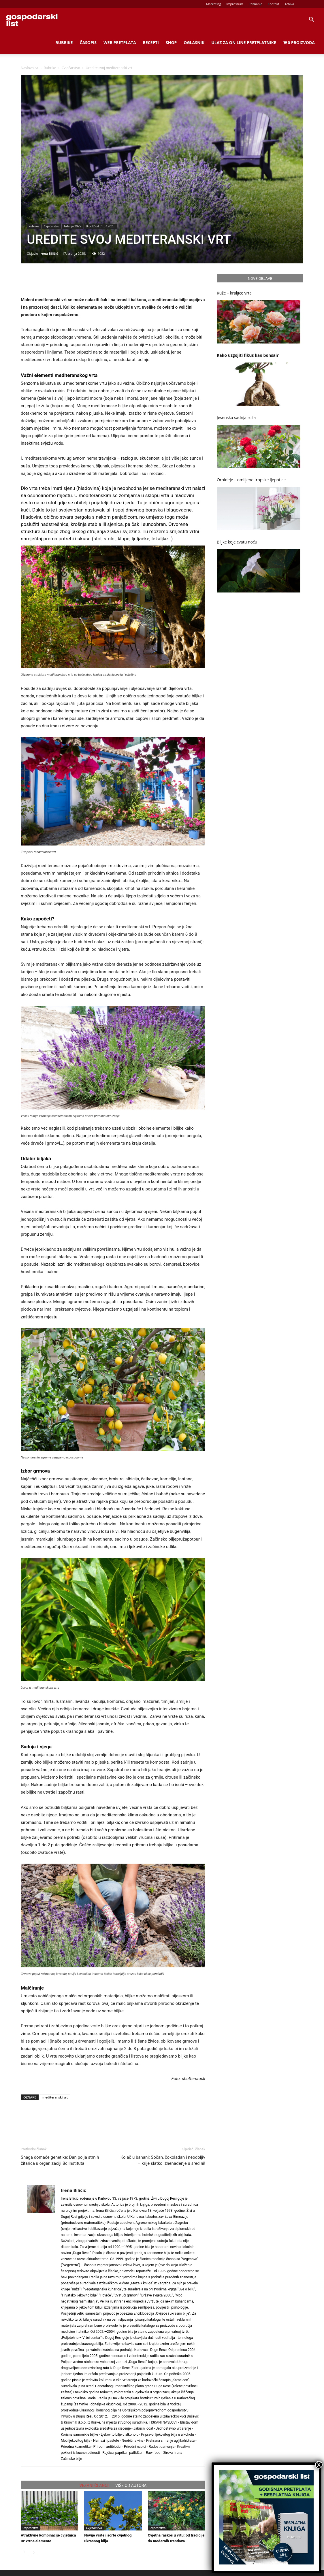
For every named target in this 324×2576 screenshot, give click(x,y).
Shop (171, 42)
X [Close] (319, 2465)
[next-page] (33, 2552)
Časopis (88, 42)
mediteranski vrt (55, 2097)
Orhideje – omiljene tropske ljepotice (251, 479)
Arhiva (289, 4)
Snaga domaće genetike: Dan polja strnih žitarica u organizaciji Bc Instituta (60, 2160)
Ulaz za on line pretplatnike (243, 42)
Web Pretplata (119, 42)
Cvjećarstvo (71, 67)
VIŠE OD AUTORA (130, 2485)
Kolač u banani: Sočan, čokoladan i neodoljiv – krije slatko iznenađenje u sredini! (162, 2160)
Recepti (151, 42)
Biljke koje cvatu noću (237, 542)
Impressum (234, 4)
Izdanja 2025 (72, 226)
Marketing (213, 4)
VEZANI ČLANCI (94, 2485)
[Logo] (32, 19)
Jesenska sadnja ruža (236, 417)
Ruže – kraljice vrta (234, 293)
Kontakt (273, 4)
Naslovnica (29, 67)
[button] (311, 20)
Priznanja (255, 4)
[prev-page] (24, 2552)
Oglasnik (194, 42)
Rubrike (64, 42)
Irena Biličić (48, 253)
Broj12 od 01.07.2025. (100, 226)
